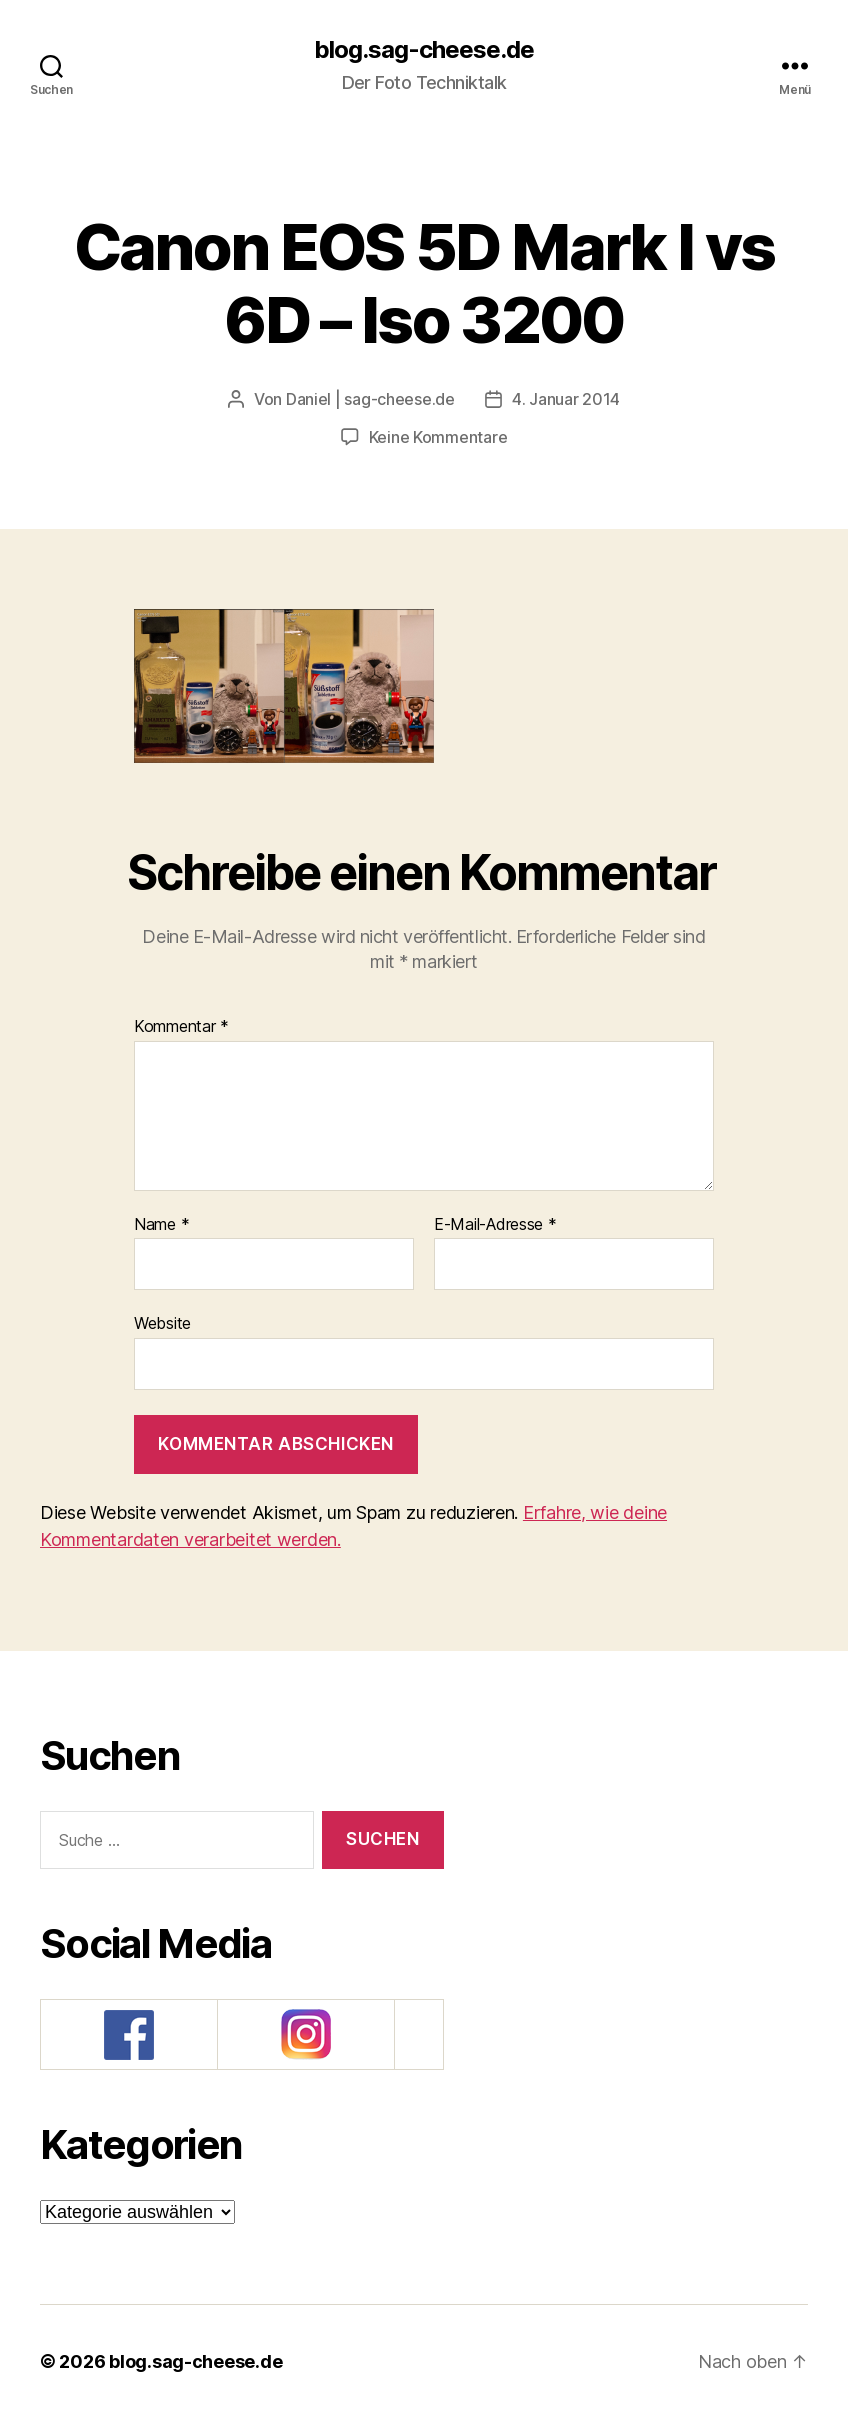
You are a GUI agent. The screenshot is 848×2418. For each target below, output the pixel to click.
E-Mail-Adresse (495, 1225)
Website (162, 1323)
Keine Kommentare (438, 437)
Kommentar (181, 1027)
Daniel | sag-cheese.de (370, 399)
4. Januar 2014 (566, 399)
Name (161, 1225)
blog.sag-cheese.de (424, 50)
